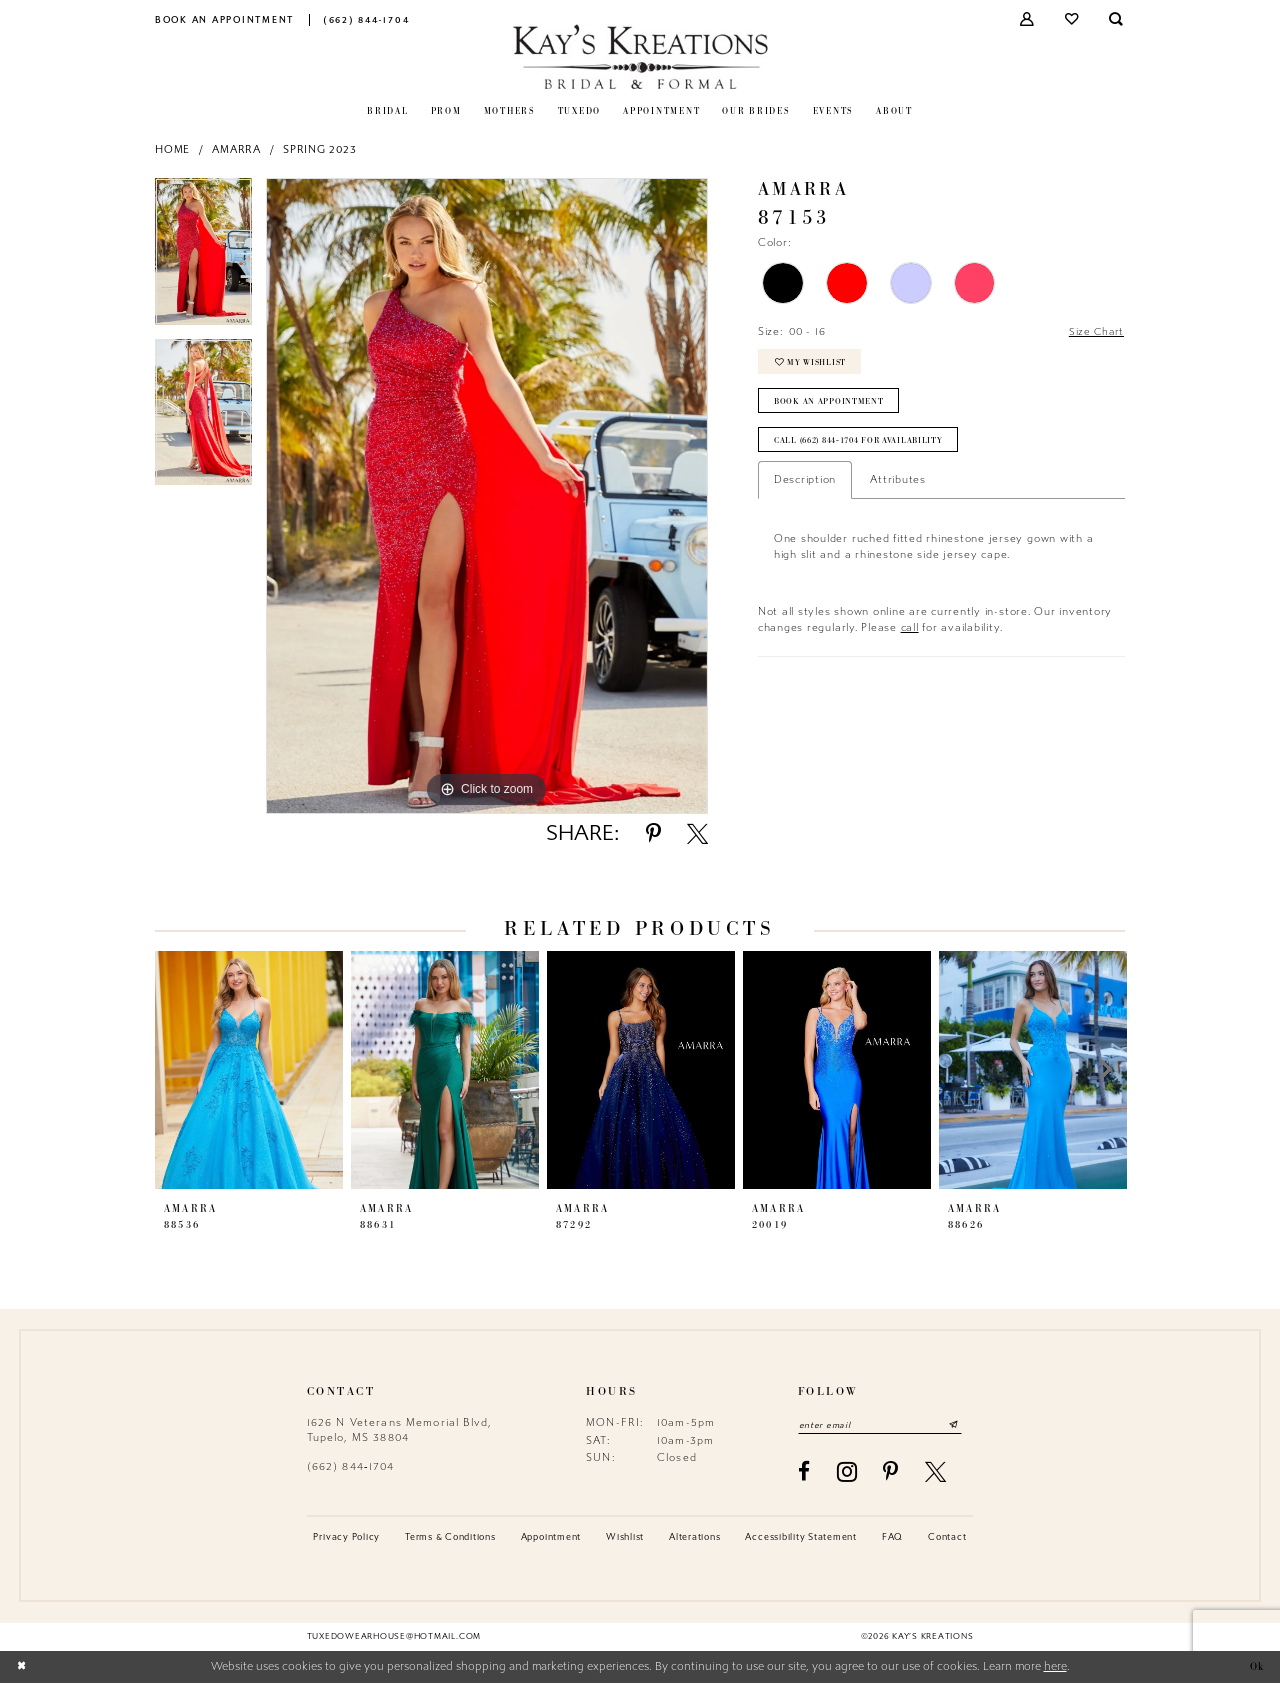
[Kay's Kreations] (640, 56)
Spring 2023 (319, 149)
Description (805, 487)
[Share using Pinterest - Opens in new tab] (653, 833)
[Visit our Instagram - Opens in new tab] (847, 1473)
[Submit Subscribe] (963, 1425)
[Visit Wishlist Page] (1072, 19)
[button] (1028, 19)
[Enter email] (885, 1425)
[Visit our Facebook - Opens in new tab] (804, 1472)
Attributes (898, 487)
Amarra (236, 149)
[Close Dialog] (22, 1667)
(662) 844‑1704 (351, 1466)
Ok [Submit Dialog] (1255, 1667)
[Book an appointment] (225, 19)
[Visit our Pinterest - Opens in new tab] (891, 1472)
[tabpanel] (203, 258)
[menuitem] (225, 19)
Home (172, 149)
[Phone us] (366, 19)
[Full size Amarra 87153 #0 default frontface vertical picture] (487, 496)
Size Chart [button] (1095, 332)
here (1055, 1667)
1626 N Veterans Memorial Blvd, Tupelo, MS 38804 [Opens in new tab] (399, 1429)
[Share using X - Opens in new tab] (697, 833)
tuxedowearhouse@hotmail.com (394, 1637)
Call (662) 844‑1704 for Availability (866, 447)
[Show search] (1117, 19)
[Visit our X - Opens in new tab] (936, 1472)
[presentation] (249, 1070)
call (910, 634)
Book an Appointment (830, 406)
